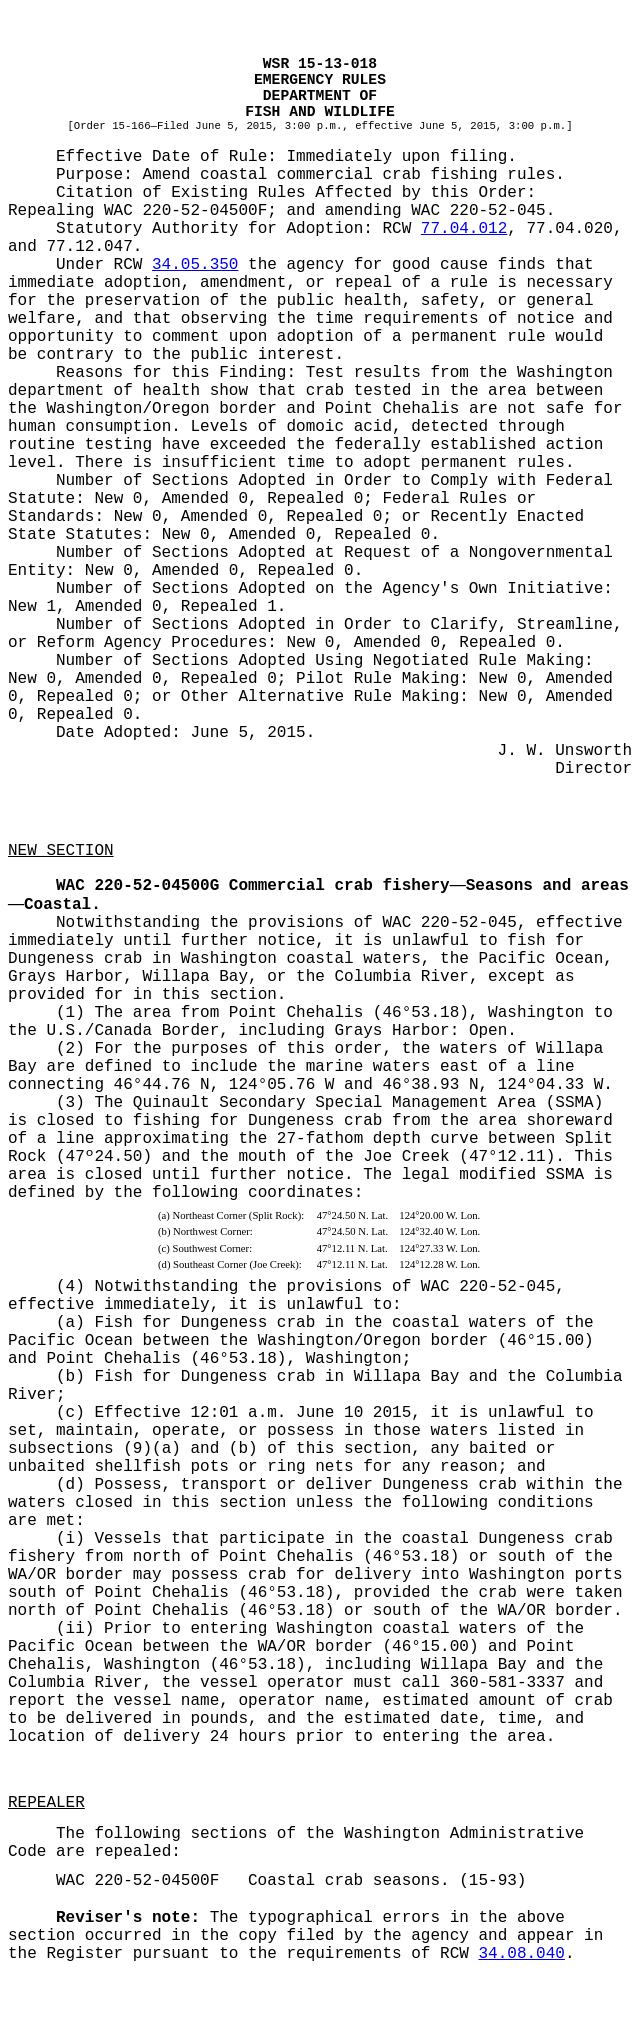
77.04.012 (464, 229)
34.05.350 (195, 265)
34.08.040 (521, 1954)
